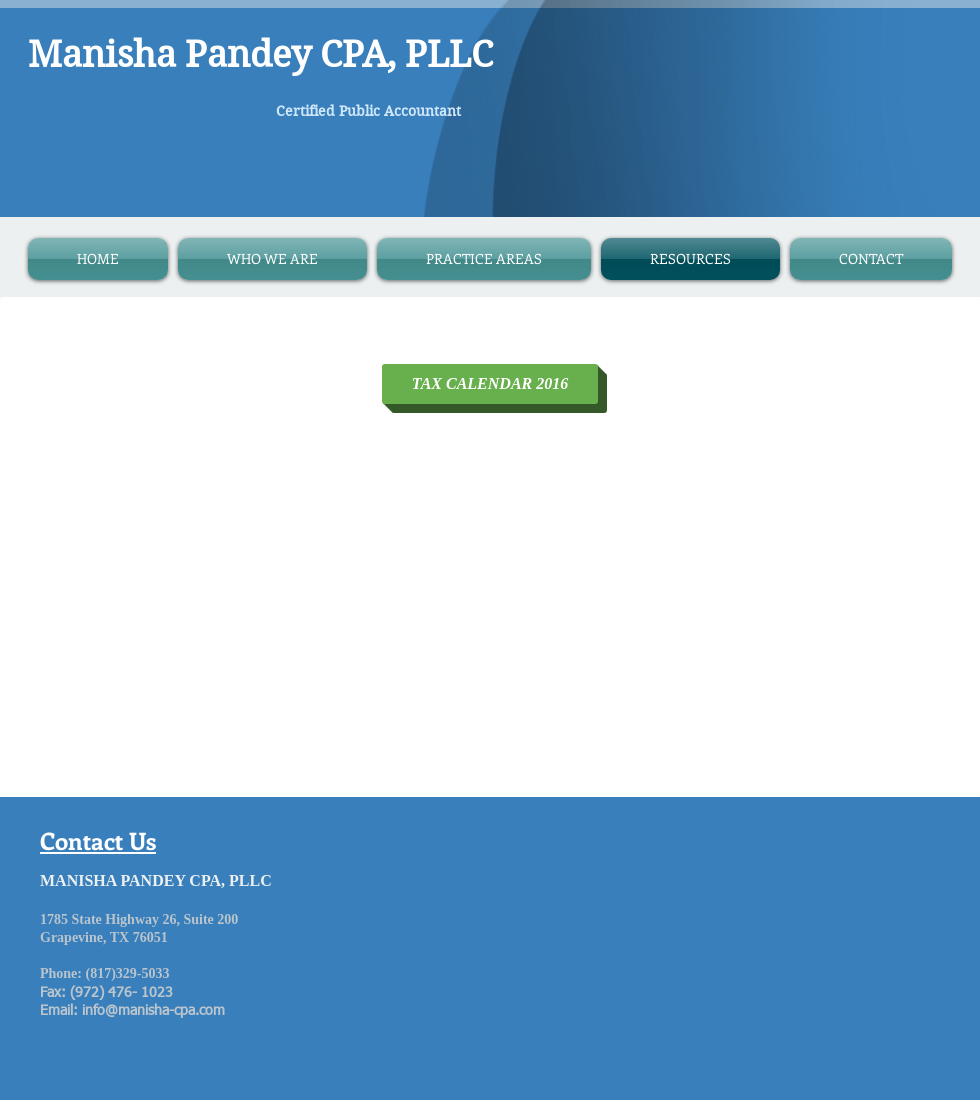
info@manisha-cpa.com (153, 1011)
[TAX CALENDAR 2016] (490, 384)
